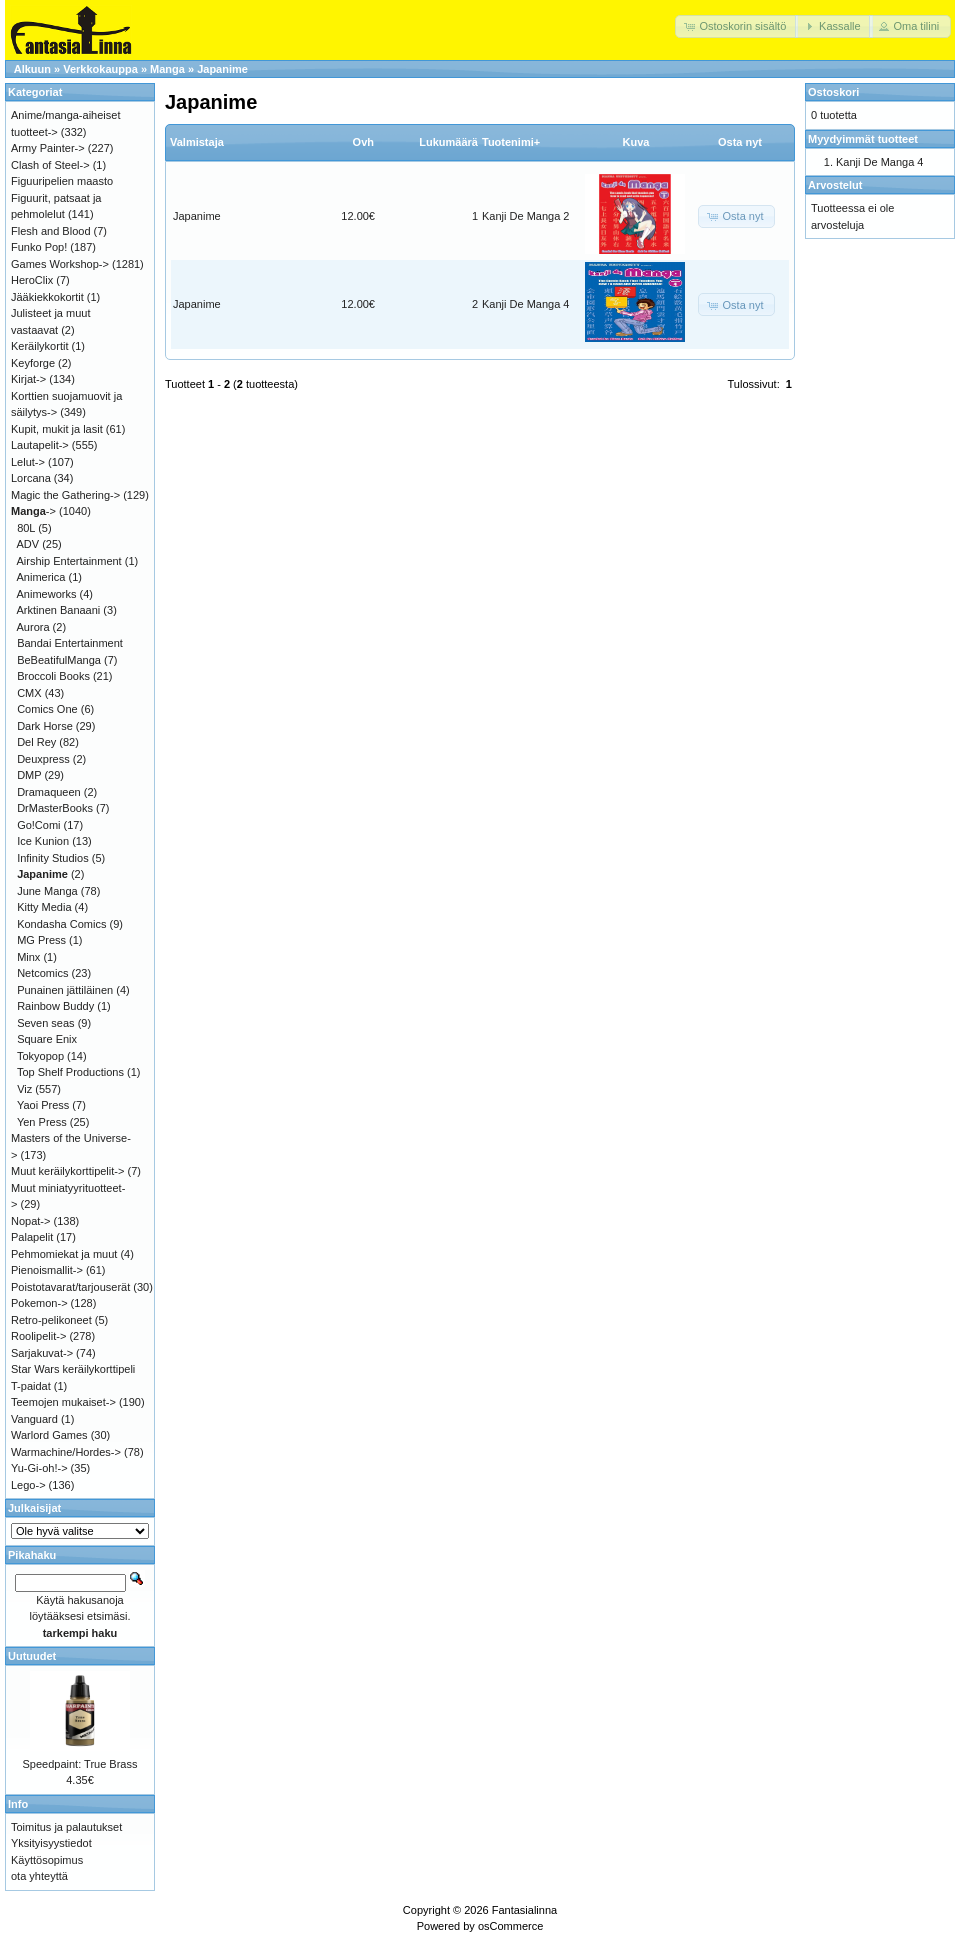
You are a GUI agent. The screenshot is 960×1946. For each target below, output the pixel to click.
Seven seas (45, 1023)
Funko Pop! (39, 247)
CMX (29, 693)
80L (26, 528)
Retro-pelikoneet (51, 1320)
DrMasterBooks (55, 808)
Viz (24, 1089)
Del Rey (36, 742)
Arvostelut (835, 185)
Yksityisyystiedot (51, 1843)
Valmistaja (197, 142)
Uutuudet (32, 1656)
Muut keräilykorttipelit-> (67, 1171)
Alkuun (32, 69)
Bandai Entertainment (70, 643)
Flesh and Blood (51, 231)
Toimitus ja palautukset (66, 1827)
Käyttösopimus (47, 1860)
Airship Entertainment (69, 561)
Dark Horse (45, 726)
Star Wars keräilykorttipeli (73, 1369)
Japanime (222, 69)
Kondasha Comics (61, 924)
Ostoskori (833, 92)
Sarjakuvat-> (42, 1353)
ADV (28, 544)
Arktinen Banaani (59, 610)
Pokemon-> (39, 1303)
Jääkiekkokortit (47, 297)
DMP (29, 775)
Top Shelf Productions (70, 1072)
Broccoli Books (53, 676)
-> (33, 511)
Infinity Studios (53, 858)
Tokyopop (40, 1056)
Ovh (363, 142)
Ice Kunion (43, 841)
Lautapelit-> (40, 445)
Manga (167, 69)
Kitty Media (44, 907)
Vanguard (34, 1419)
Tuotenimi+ (511, 142)
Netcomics (42, 973)
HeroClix (32, 280)
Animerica (41, 577)
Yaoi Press (43, 1105)
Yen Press (42, 1122)
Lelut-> (28, 462)
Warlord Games (49, 1435)
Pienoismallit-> (47, 1270)
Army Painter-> (48, 148)
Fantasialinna (524, 1910)
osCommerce (510, 1926)
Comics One (47, 709)
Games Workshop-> (60, 264)
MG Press (41, 940)
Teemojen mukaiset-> (63, 1402)
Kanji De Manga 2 (525, 216)
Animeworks (47, 594)
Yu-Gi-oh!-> (39, 1468)
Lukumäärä (448, 142)
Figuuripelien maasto (62, 181)
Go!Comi (38, 825)
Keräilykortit (39, 346)
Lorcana (31, 478)
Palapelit (32, 1237)
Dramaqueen (49, 792)
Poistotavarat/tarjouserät (70, 1287)
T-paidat (31, 1386)
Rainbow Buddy (55, 1006)
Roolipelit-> (38, 1336)
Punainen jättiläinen (65, 990)
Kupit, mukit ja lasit (57, 429)
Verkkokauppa (100, 69)
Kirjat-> (28, 379)
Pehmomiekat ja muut (64, 1254)
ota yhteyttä (39, 1876)
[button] (736, 26)
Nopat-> (30, 1221)
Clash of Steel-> (50, 165)
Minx (28, 957)
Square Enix (47, 1039)
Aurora (33, 627)
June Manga (47, 891)
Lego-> (28, 1485)
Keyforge (33, 363)
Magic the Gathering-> (65, 495)
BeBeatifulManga (59, 660)
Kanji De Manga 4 (525, 304)
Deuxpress (43, 759)
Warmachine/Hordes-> (66, 1452)
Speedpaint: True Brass (80, 1764)
